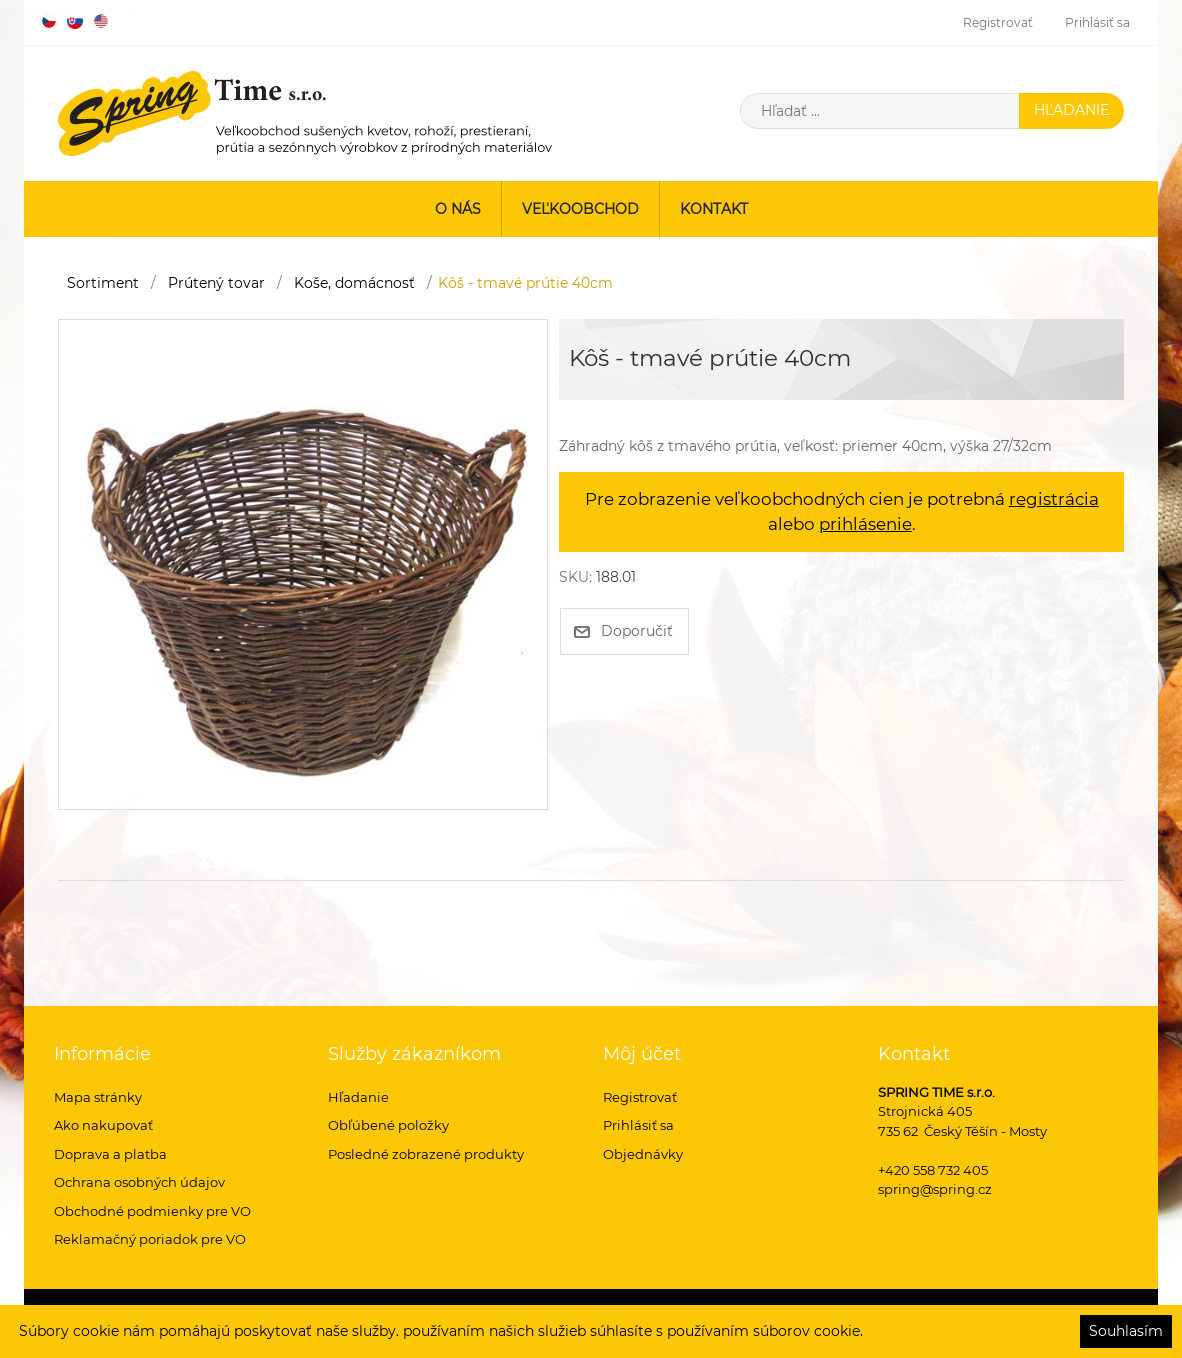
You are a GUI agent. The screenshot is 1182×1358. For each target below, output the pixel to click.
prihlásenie (865, 524)
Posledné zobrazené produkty (426, 1154)
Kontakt (714, 209)
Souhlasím (1126, 1331)
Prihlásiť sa (1097, 22)
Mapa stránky (98, 1097)
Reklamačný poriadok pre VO (150, 1239)
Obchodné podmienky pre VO (152, 1211)
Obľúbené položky (388, 1125)
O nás (458, 209)
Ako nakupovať (103, 1125)
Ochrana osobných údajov (139, 1182)
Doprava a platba (110, 1154)
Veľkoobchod (580, 209)
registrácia (1054, 499)
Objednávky (643, 1154)
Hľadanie (358, 1097)
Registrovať (998, 22)
